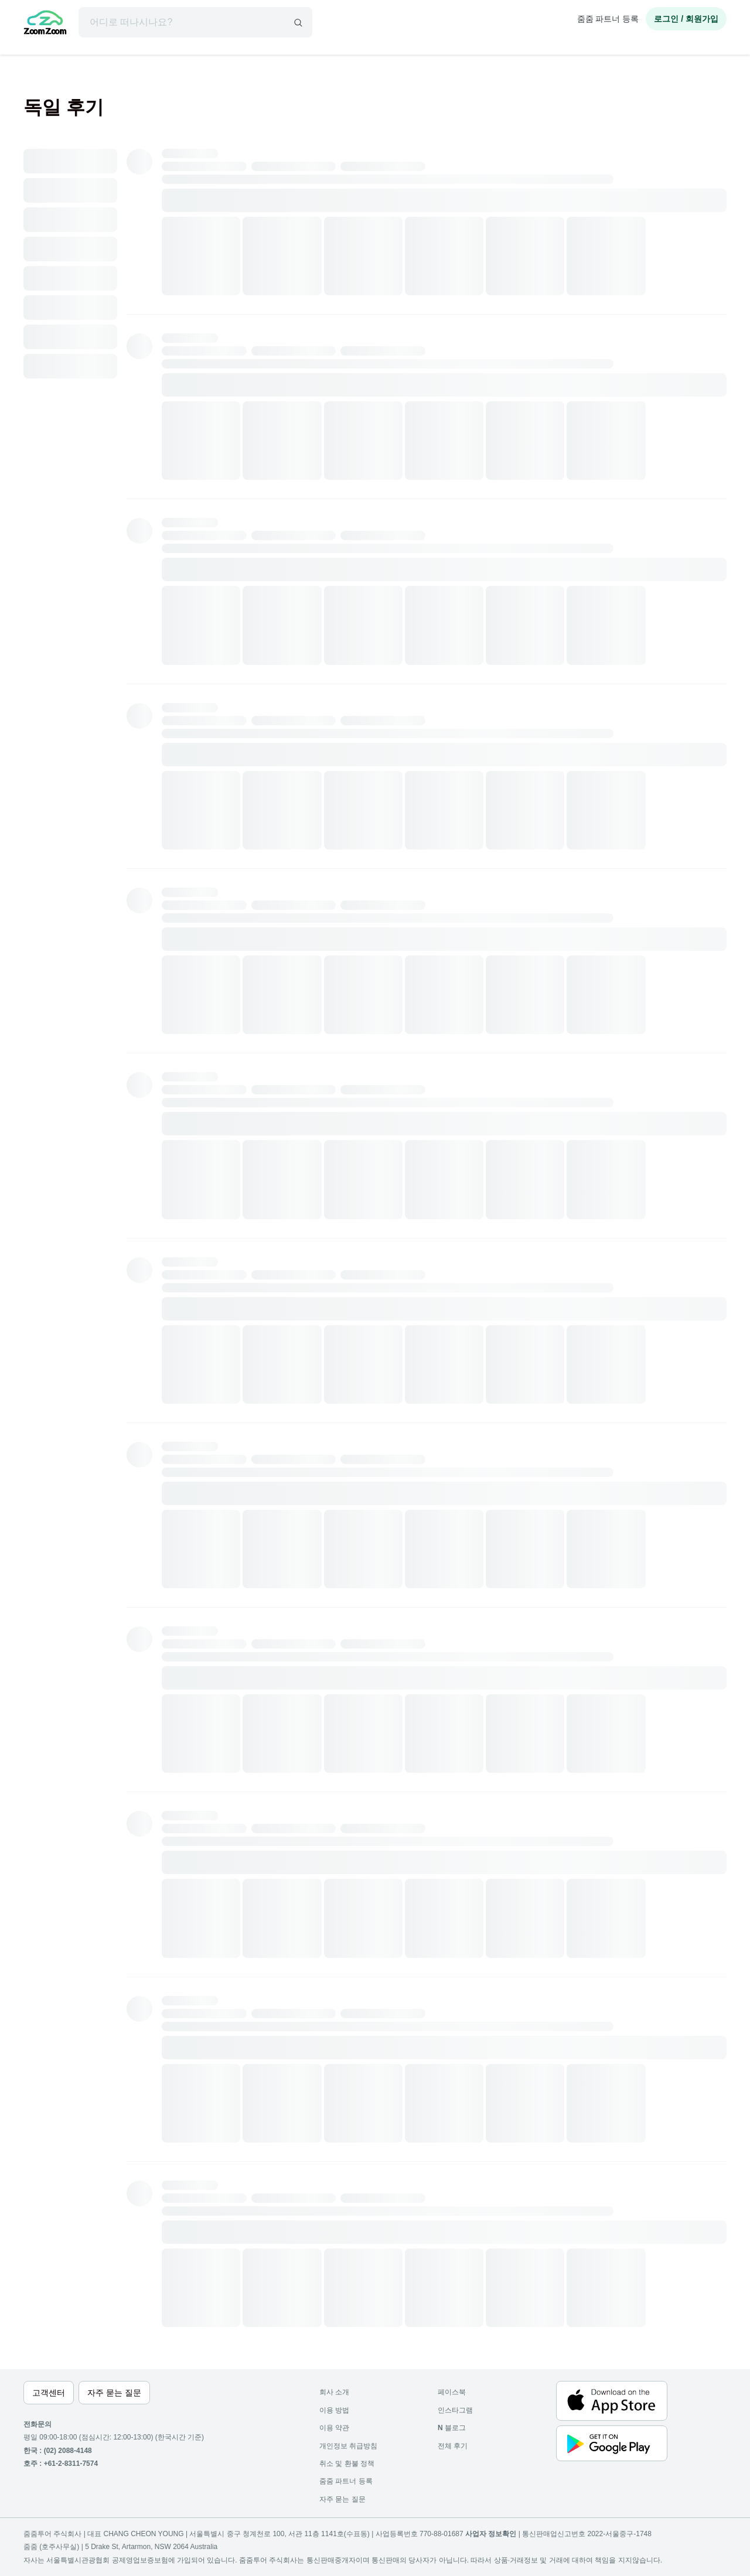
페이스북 (452, 2392)
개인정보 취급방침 (348, 2446)
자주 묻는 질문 (342, 2499)
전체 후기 (453, 2446)
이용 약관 (334, 2428)
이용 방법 (334, 2410)
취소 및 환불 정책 (346, 2463)
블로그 (452, 2428)
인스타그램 (455, 2410)
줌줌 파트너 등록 (608, 18)
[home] (45, 24)
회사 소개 (334, 2392)
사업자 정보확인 (490, 2534)
